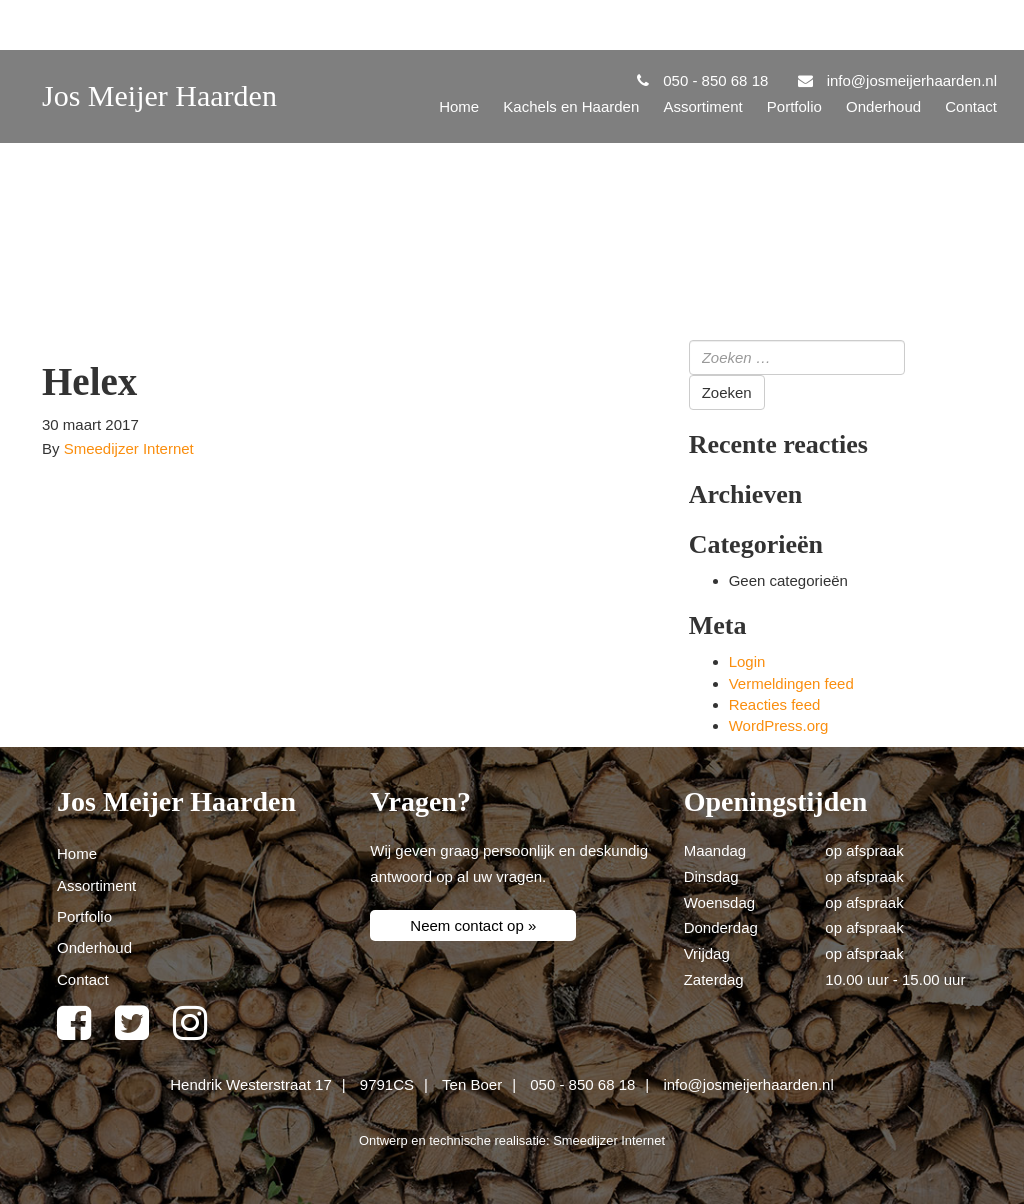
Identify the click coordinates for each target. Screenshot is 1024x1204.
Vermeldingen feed (791, 683)
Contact (971, 106)
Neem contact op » (473, 925)
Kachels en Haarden (571, 106)
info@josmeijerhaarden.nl (748, 1084)
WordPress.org (779, 725)
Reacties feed (775, 704)
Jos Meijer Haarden (159, 95)
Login (747, 661)
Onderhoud (883, 106)
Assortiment (702, 106)
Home (459, 106)
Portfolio (794, 106)
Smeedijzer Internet (129, 448)
